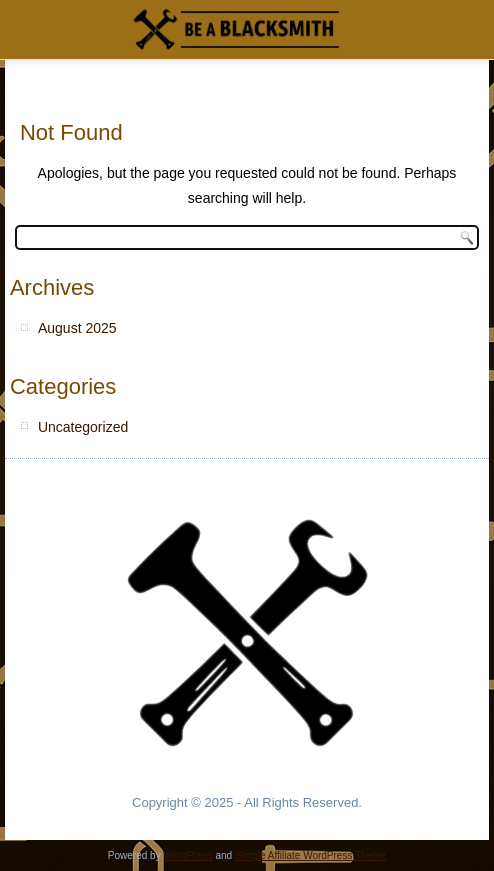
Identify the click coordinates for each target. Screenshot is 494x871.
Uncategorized (83, 427)
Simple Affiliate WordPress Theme (310, 855)
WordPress (187, 855)
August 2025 (77, 328)
